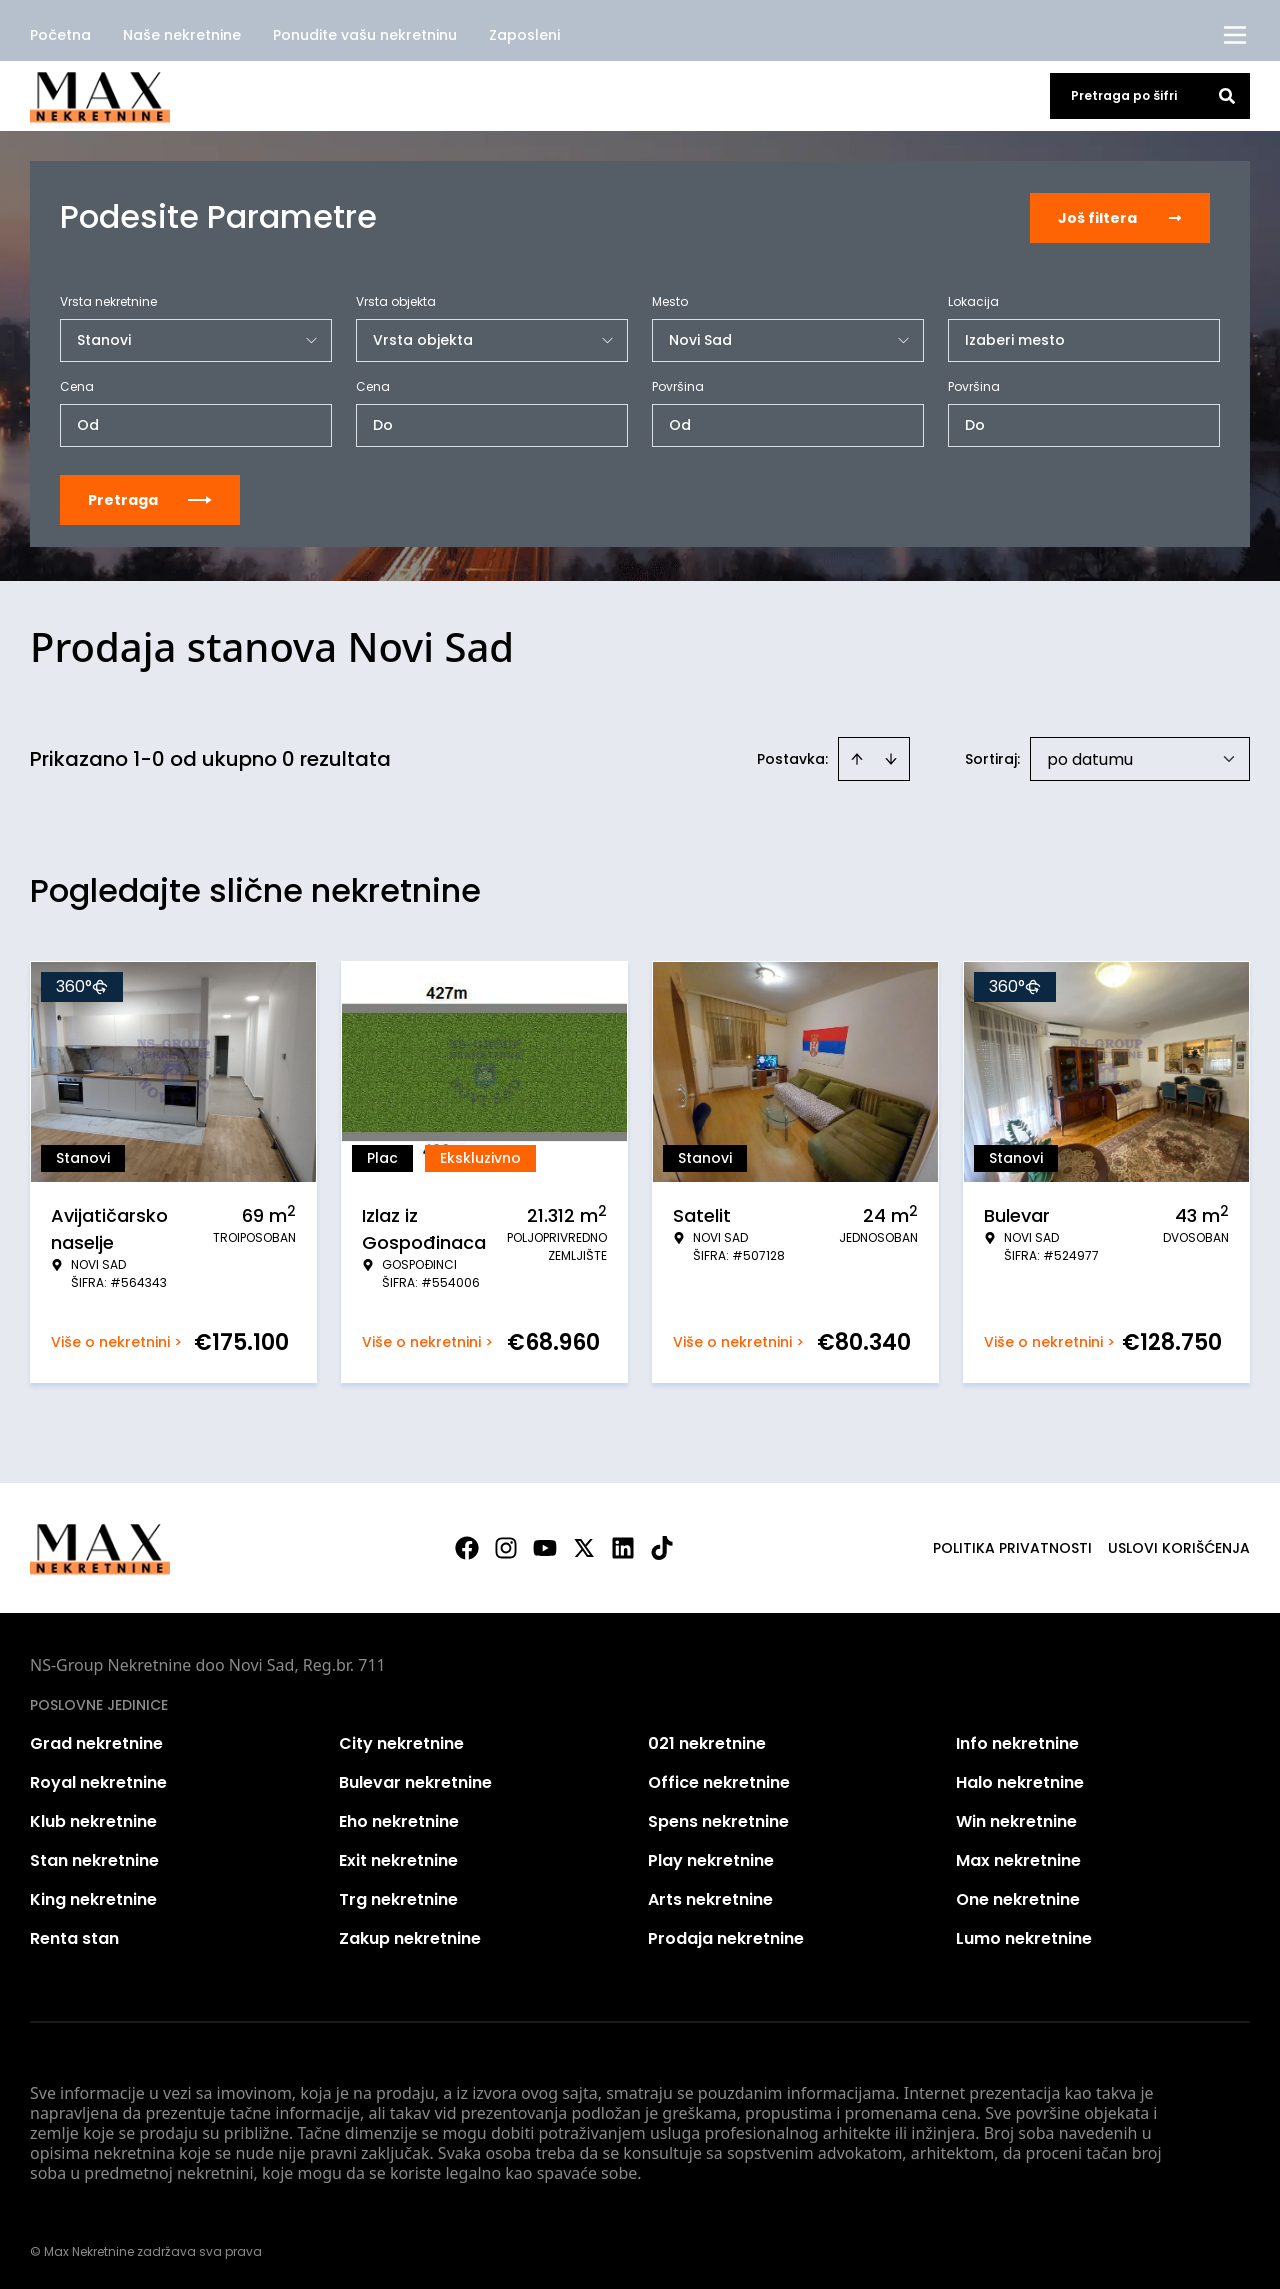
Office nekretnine (719, 1780)
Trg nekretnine (398, 1897)
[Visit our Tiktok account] (662, 1546)
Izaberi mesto (1015, 338)
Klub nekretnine (93, 1819)
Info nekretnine (1017, 1741)
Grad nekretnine (96, 1741)
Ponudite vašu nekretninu (365, 35)
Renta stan (74, 1936)
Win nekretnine (1016, 1819)
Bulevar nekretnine (415, 1780)
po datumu (1090, 757)
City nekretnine (401, 1741)
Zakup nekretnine (410, 1936)
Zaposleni (524, 35)
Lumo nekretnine (1024, 1936)
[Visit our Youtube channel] (545, 1546)
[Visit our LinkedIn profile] (623, 1546)
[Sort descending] (891, 757)
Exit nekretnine (398, 1858)
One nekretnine (1018, 1897)
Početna (60, 35)
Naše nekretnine (182, 35)
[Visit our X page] (584, 1546)
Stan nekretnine (94, 1858)
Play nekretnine (711, 1858)
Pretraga (150, 498)
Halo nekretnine (1020, 1780)
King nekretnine (93, 1897)
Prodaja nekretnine (726, 1936)
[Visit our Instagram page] (506, 1546)
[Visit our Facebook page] (467, 1546)
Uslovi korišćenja (1179, 1546)
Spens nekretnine (718, 1819)
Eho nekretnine (399, 1819)
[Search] (1227, 96)
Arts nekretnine (710, 1897)
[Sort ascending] (857, 757)
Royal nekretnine (98, 1780)
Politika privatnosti (1012, 1546)
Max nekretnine (1018, 1858)
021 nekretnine (707, 1741)
